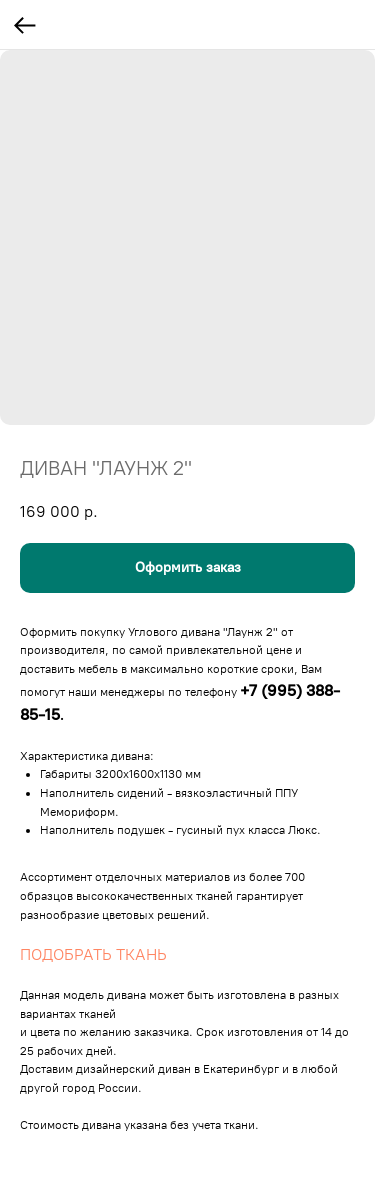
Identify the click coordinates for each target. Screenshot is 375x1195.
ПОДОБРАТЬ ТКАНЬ (93, 954)
